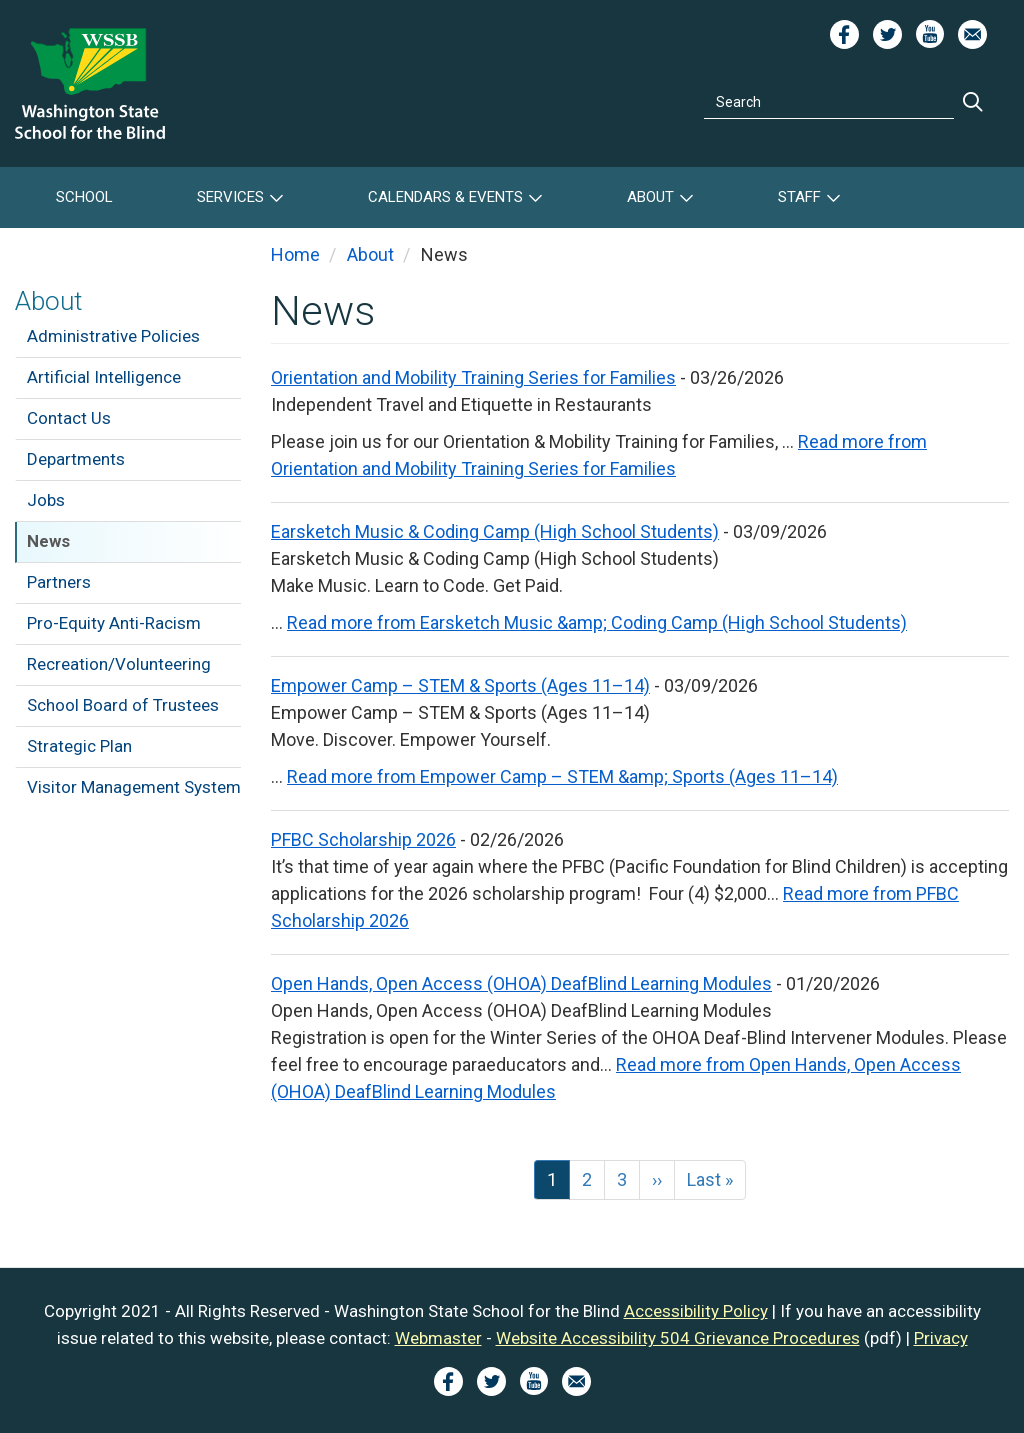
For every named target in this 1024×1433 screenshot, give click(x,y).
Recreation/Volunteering (119, 664)
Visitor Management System (134, 787)
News (48, 541)
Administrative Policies (113, 336)
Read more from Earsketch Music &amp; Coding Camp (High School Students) (597, 622)
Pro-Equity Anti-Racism (114, 623)
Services (230, 197)
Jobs (46, 500)
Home (295, 254)
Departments (76, 459)
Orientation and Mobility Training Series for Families (473, 377)
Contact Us (69, 418)
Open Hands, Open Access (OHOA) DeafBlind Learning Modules (521, 983)
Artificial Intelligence (104, 377)
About (650, 197)
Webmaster (438, 1338)
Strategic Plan (79, 746)
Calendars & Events (445, 197)
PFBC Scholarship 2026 (363, 839)
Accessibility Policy (696, 1311)
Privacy (941, 1338)
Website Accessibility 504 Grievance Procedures (678, 1338)
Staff (799, 197)
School (84, 197)
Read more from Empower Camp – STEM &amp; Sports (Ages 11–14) (562, 776)
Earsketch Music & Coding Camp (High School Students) (495, 531)
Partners (59, 582)
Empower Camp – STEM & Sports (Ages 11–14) (460, 685)
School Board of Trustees (123, 705)
